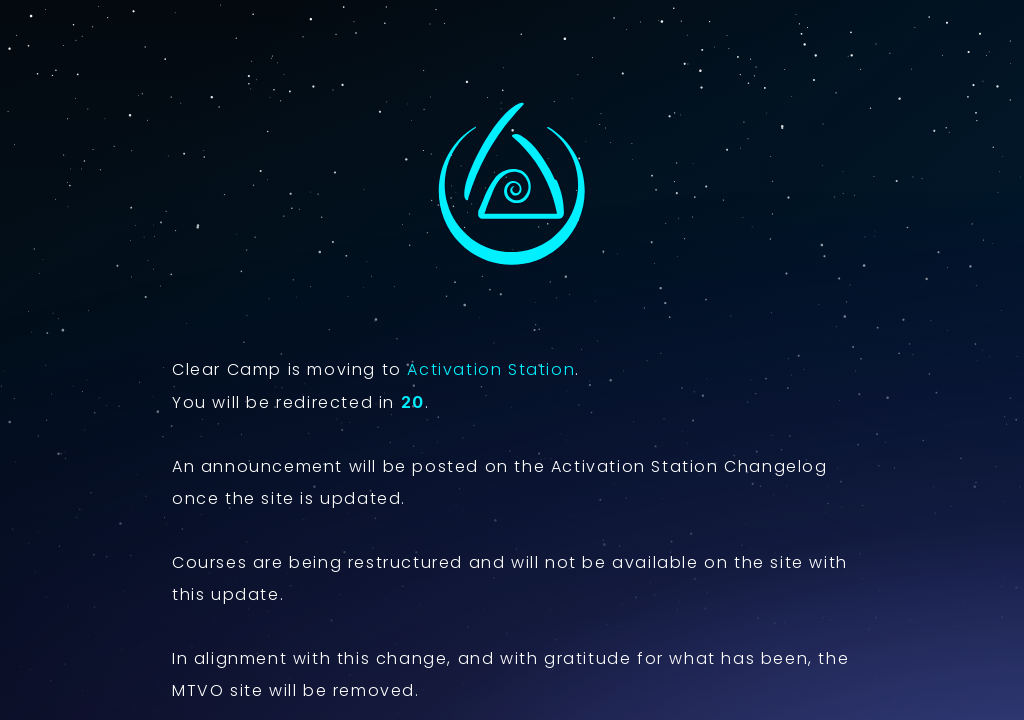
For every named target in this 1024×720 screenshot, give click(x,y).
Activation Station (491, 369)
